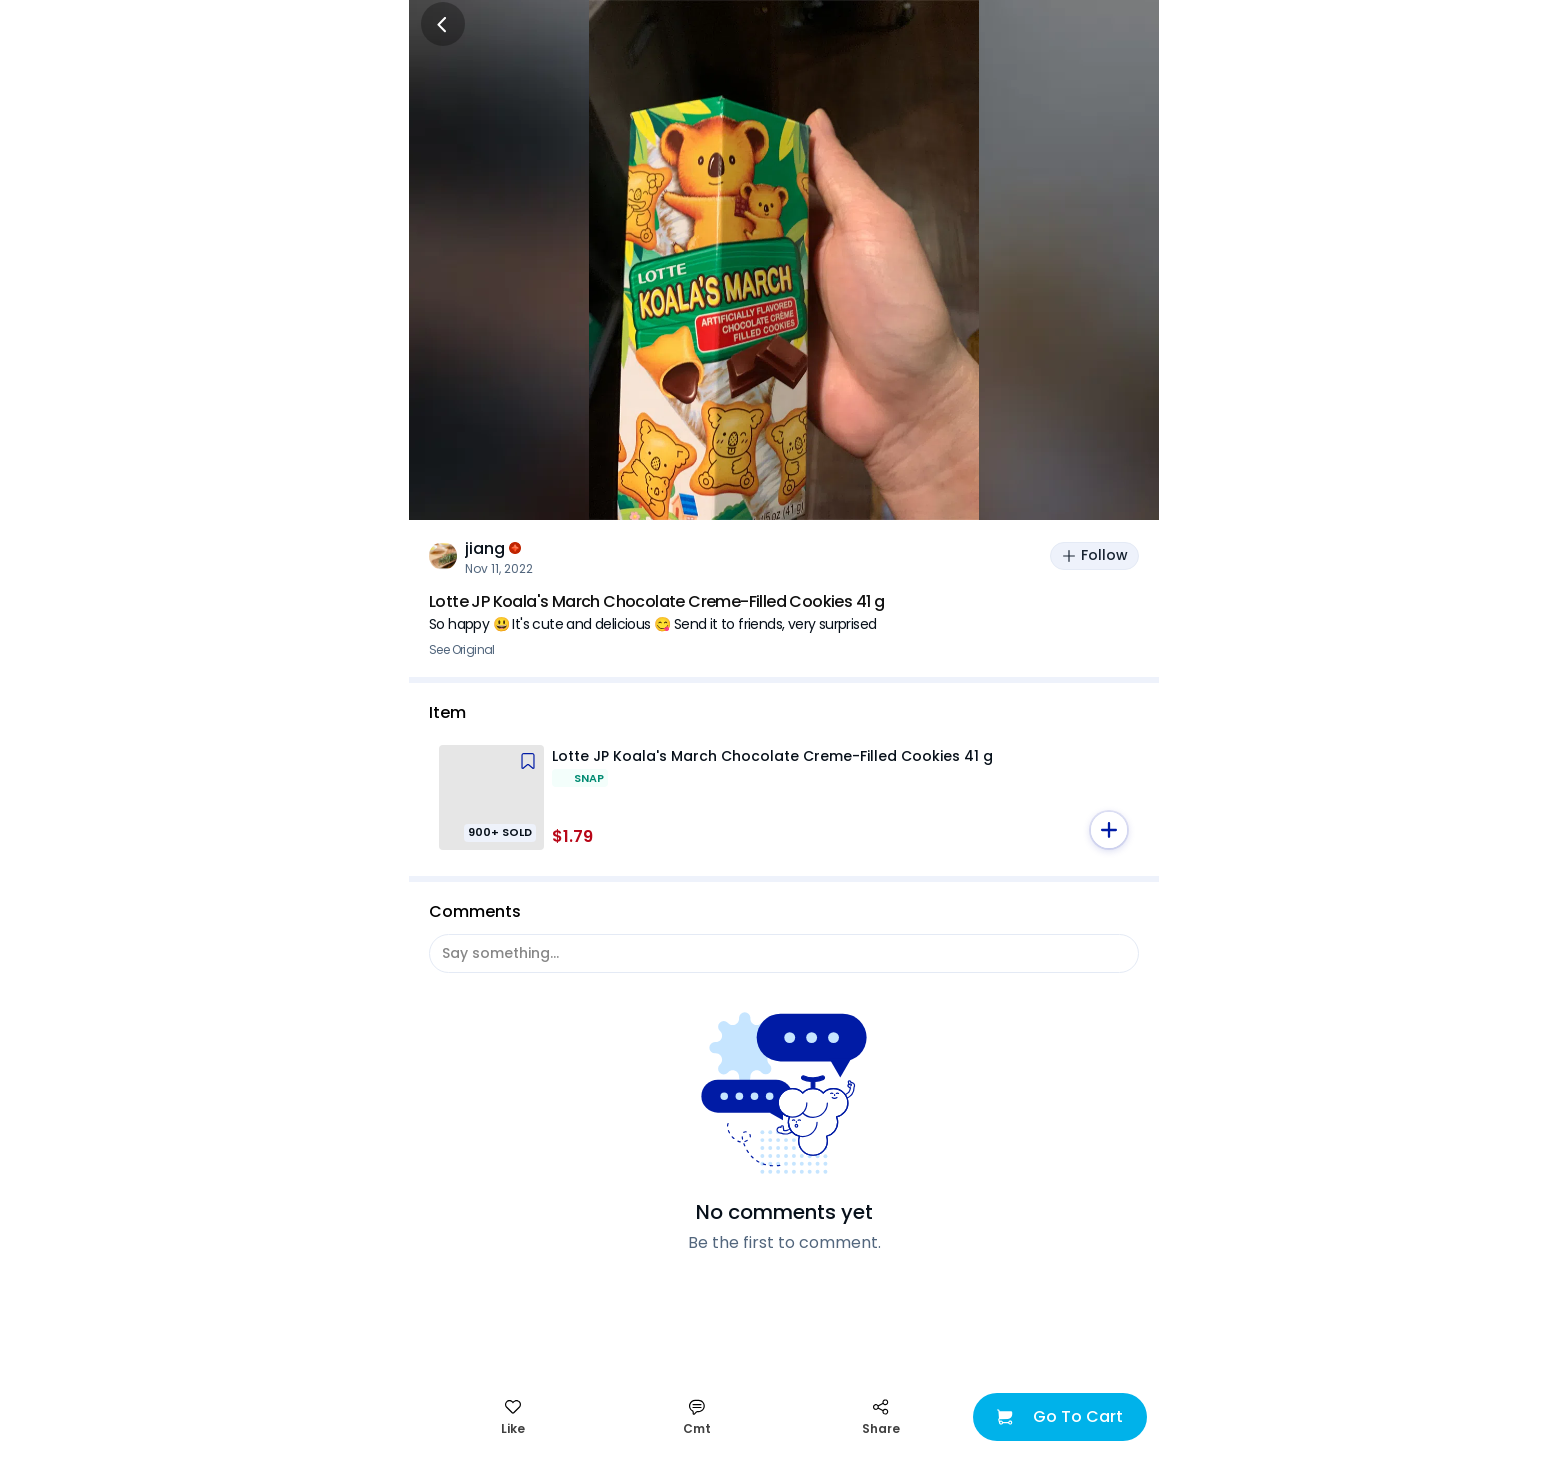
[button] (1109, 830)
